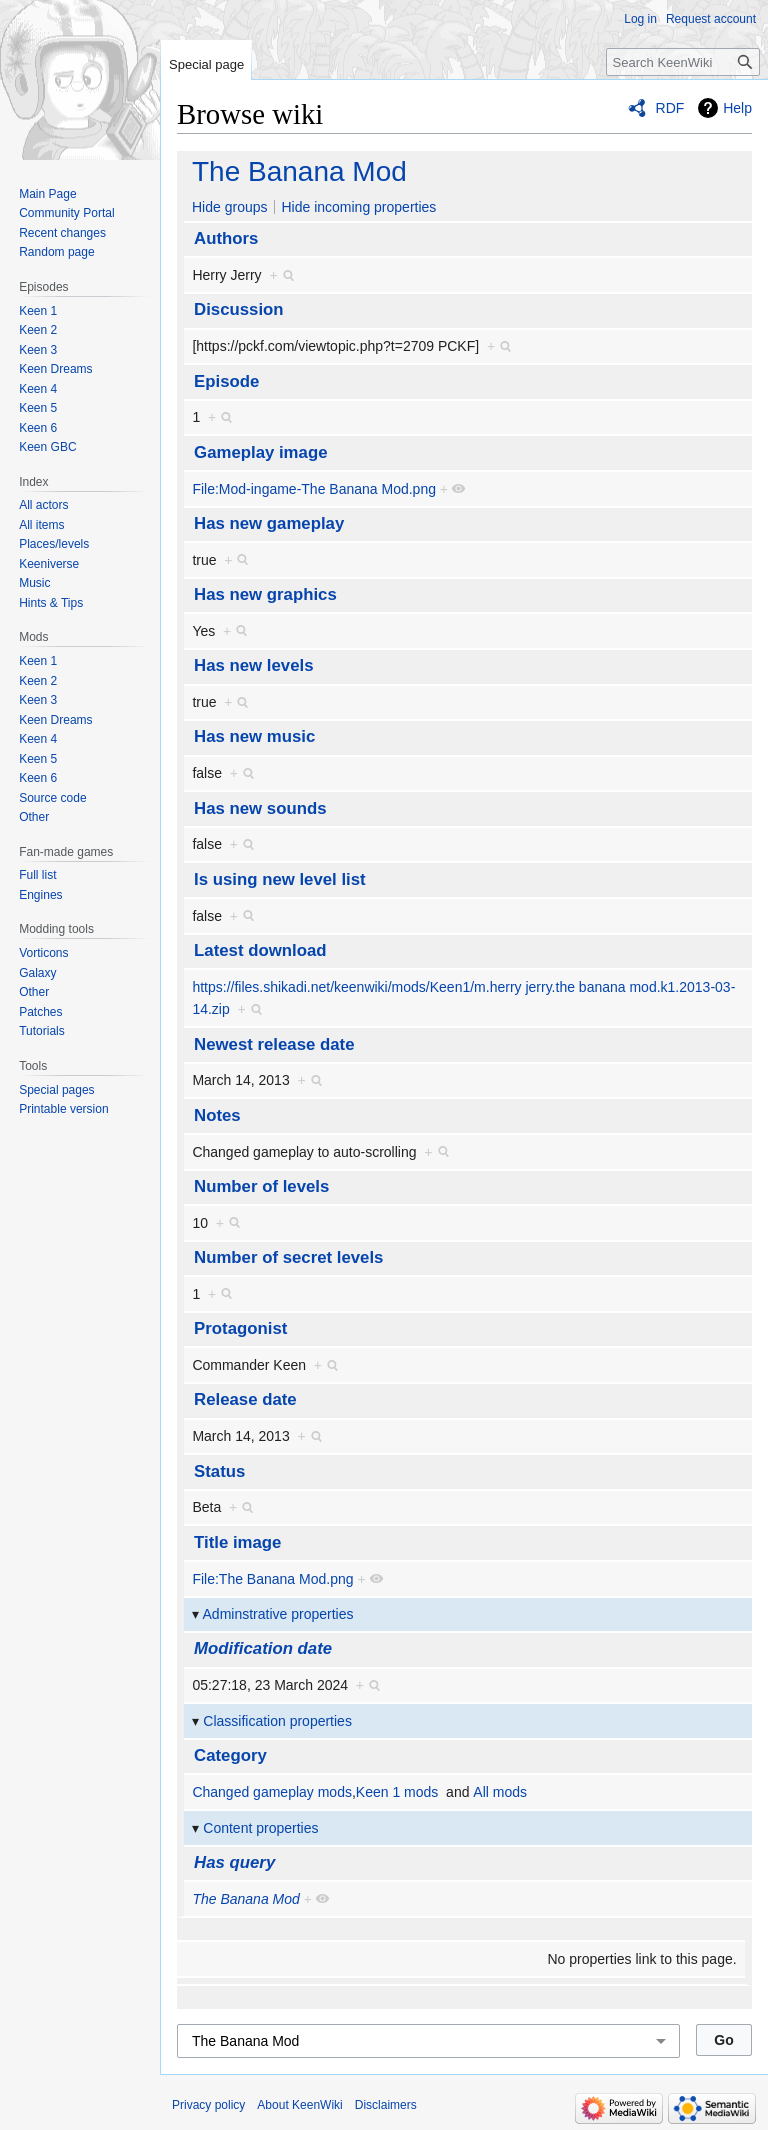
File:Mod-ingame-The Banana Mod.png (314, 489)
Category (230, 1755)
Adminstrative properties (278, 1614)
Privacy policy (208, 2105)
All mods (500, 1792)
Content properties (260, 1828)
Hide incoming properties (358, 207)
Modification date (263, 1648)
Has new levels (253, 665)
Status (219, 1471)
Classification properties (277, 1721)
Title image (237, 1542)
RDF (670, 108)
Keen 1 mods (397, 1792)
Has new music (254, 736)
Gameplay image (260, 452)
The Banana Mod (299, 171)
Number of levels (261, 1186)
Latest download (260, 950)
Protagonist (240, 1328)
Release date (245, 1399)
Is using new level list (280, 879)
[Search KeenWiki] (683, 62)
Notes (217, 1115)
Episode (226, 381)
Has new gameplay (269, 523)
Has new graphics (265, 594)
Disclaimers (386, 2105)
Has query (234, 1862)
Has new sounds (260, 808)
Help (737, 108)
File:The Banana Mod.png (272, 1579)
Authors (226, 238)
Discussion (239, 309)
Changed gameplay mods (272, 1792)
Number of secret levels (288, 1257)
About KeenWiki (299, 2105)
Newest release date (274, 1044)
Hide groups (230, 207)
